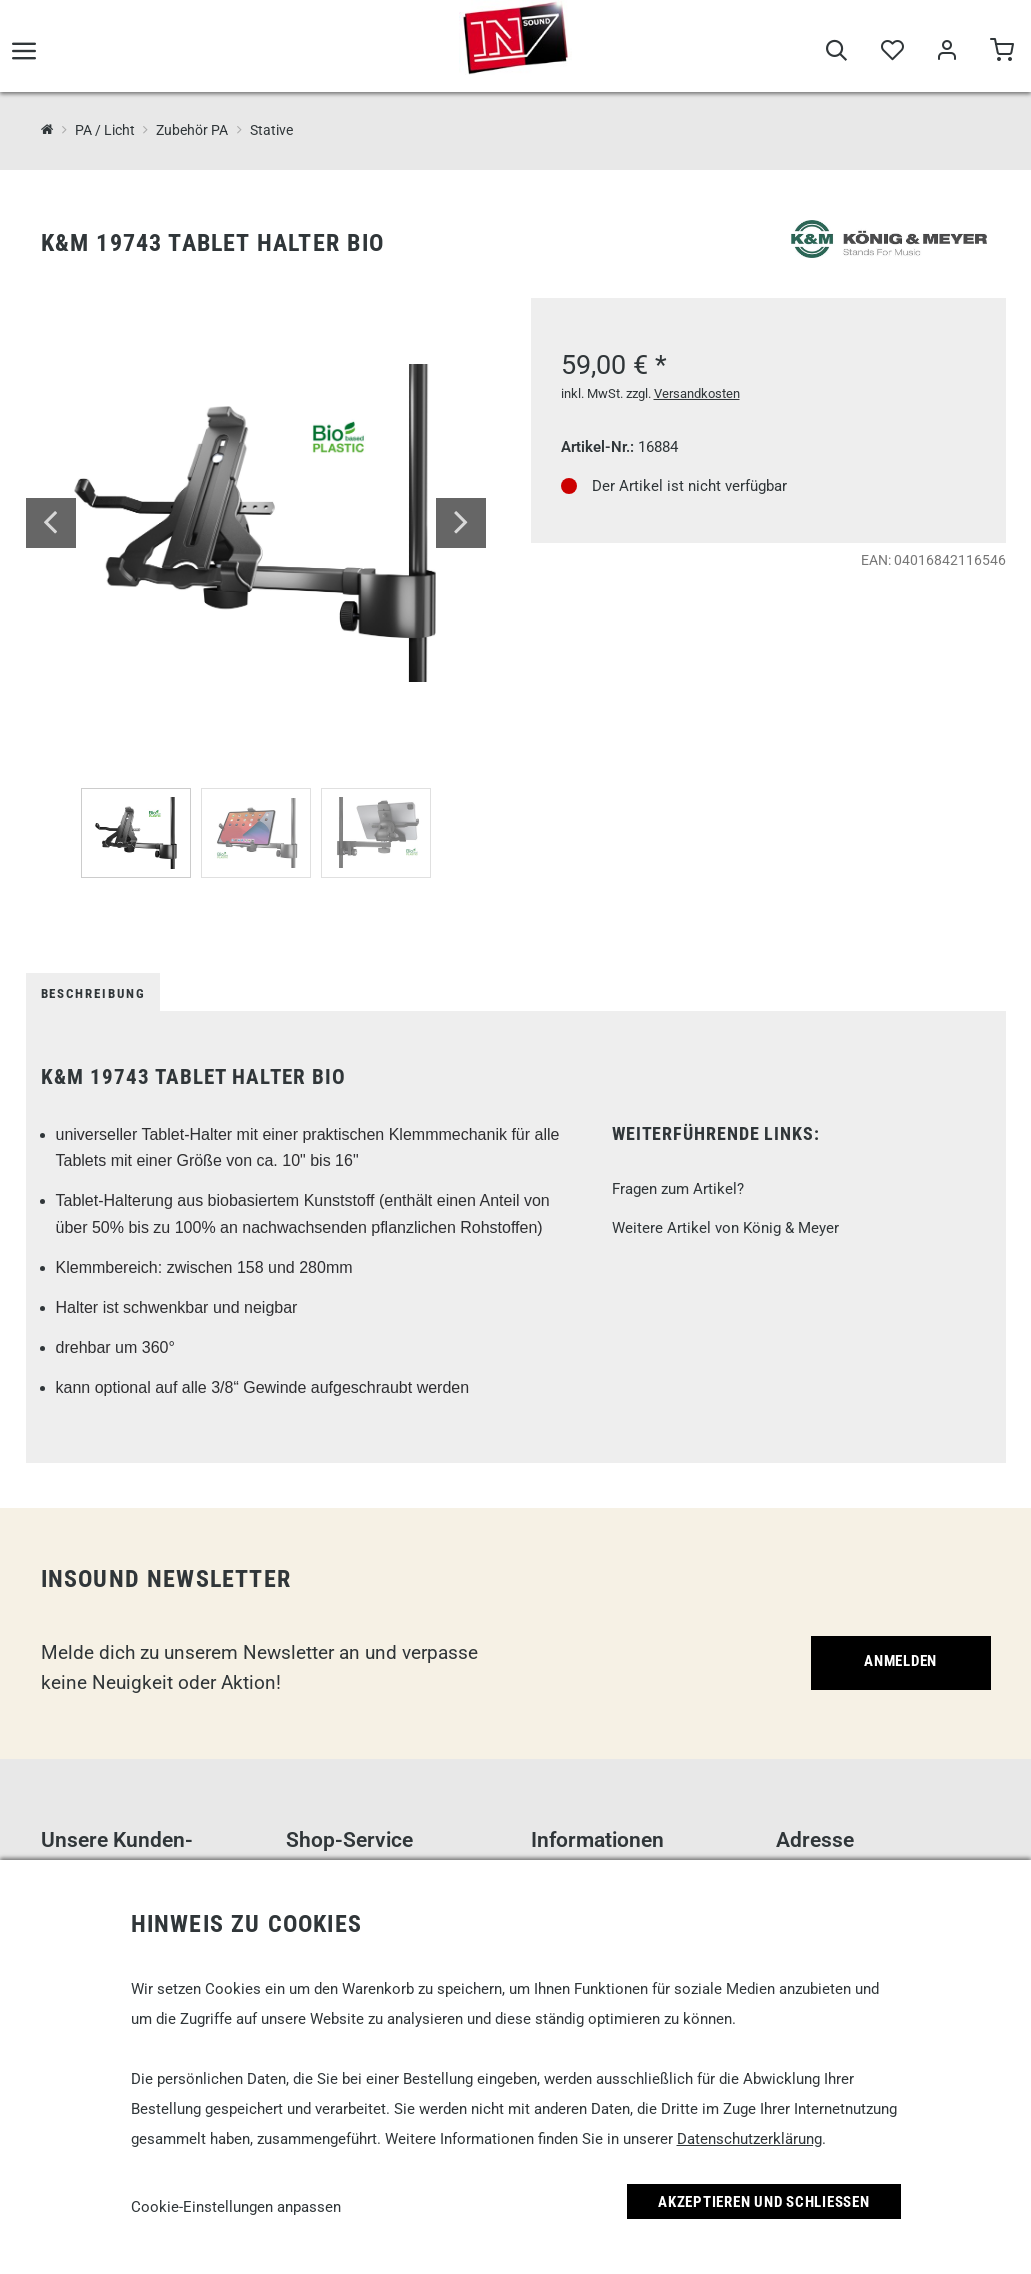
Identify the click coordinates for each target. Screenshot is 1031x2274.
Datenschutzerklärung (749, 2139)
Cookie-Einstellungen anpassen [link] (236, 2207)
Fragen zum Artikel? (678, 1189)
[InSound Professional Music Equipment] (47, 129)
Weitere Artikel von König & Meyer (725, 1228)
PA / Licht (105, 130)
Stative (271, 130)
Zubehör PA (192, 130)
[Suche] (836, 62)
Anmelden (900, 1661)
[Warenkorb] (1001, 62)
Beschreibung (93, 993)
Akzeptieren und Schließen (764, 2202)
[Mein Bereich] (946, 62)
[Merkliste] (891, 62)
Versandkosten (697, 393)
